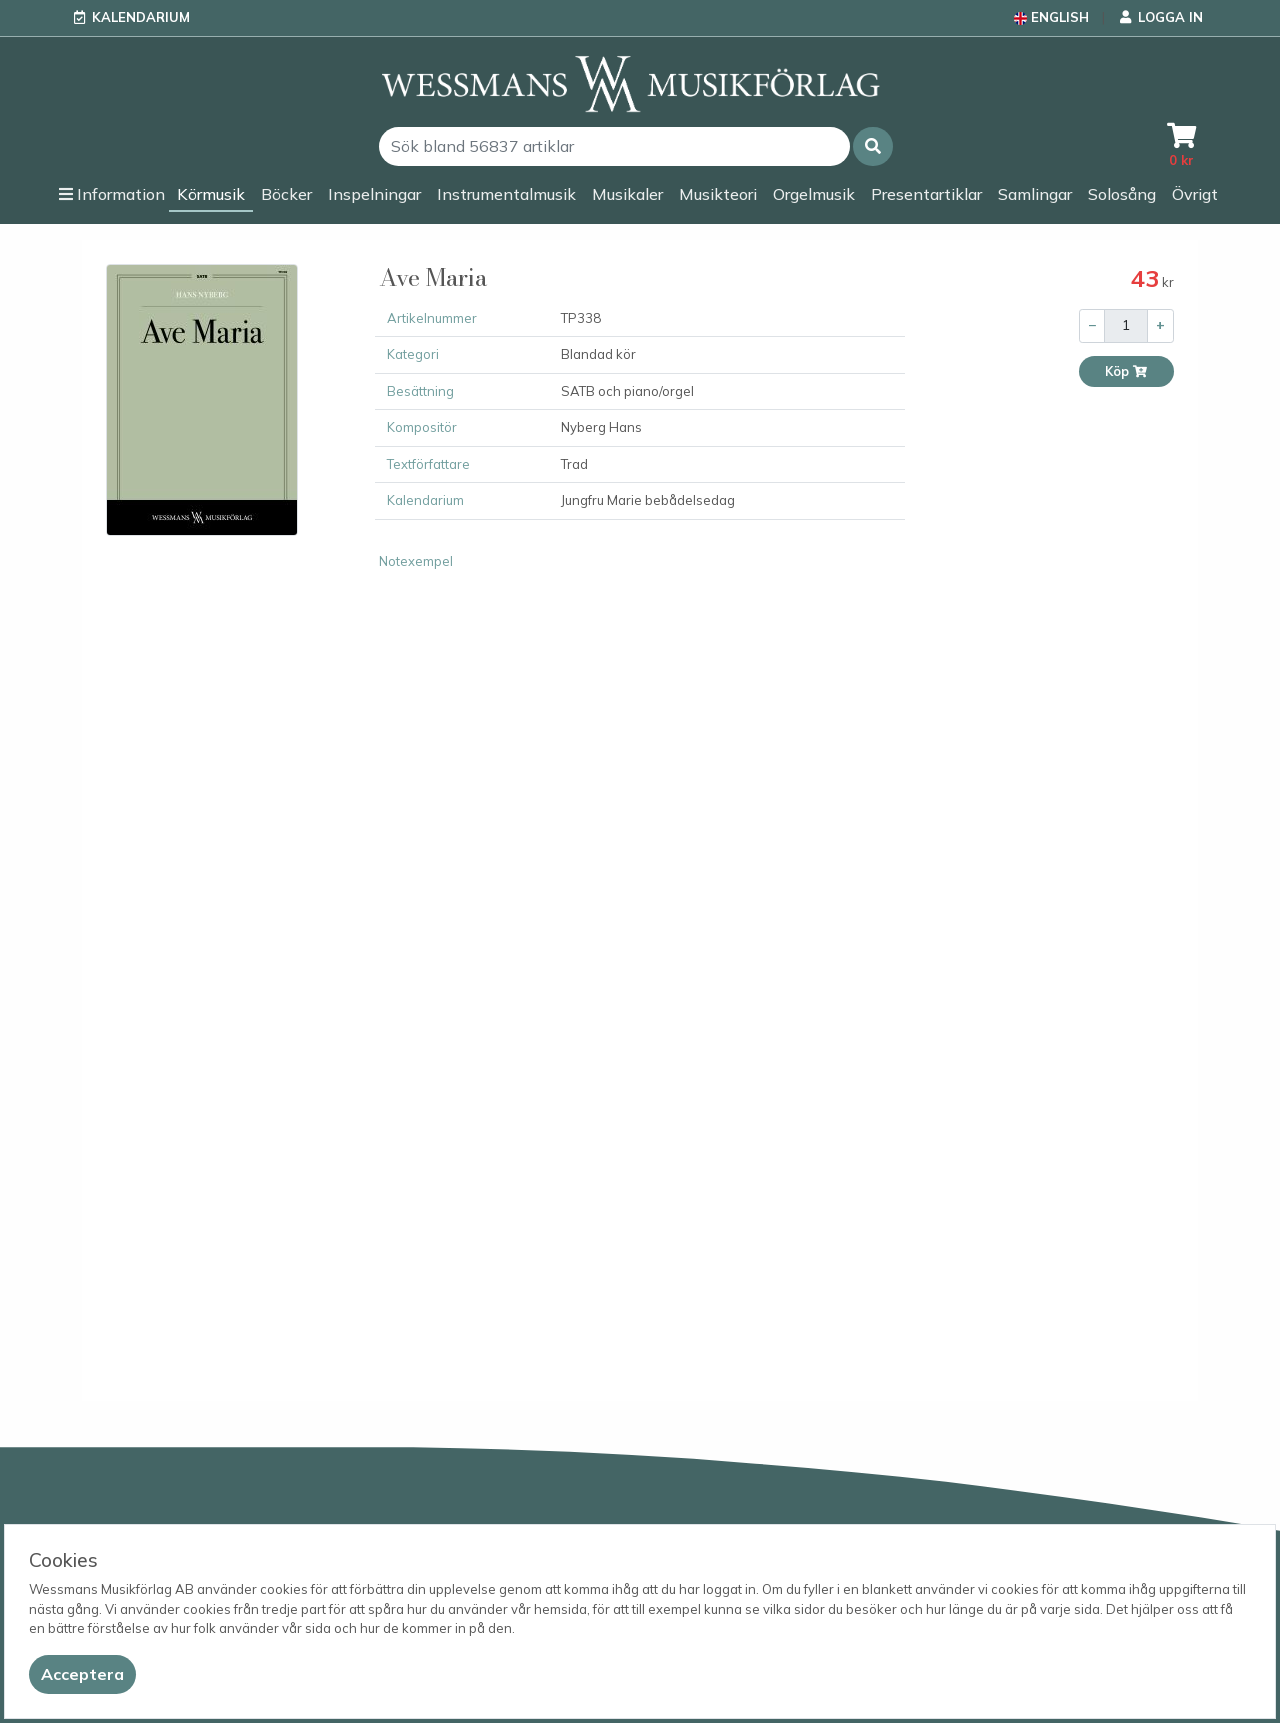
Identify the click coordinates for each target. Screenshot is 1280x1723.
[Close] (82, 1674)
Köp (1126, 371)
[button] (873, 146)
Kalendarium (141, 17)
